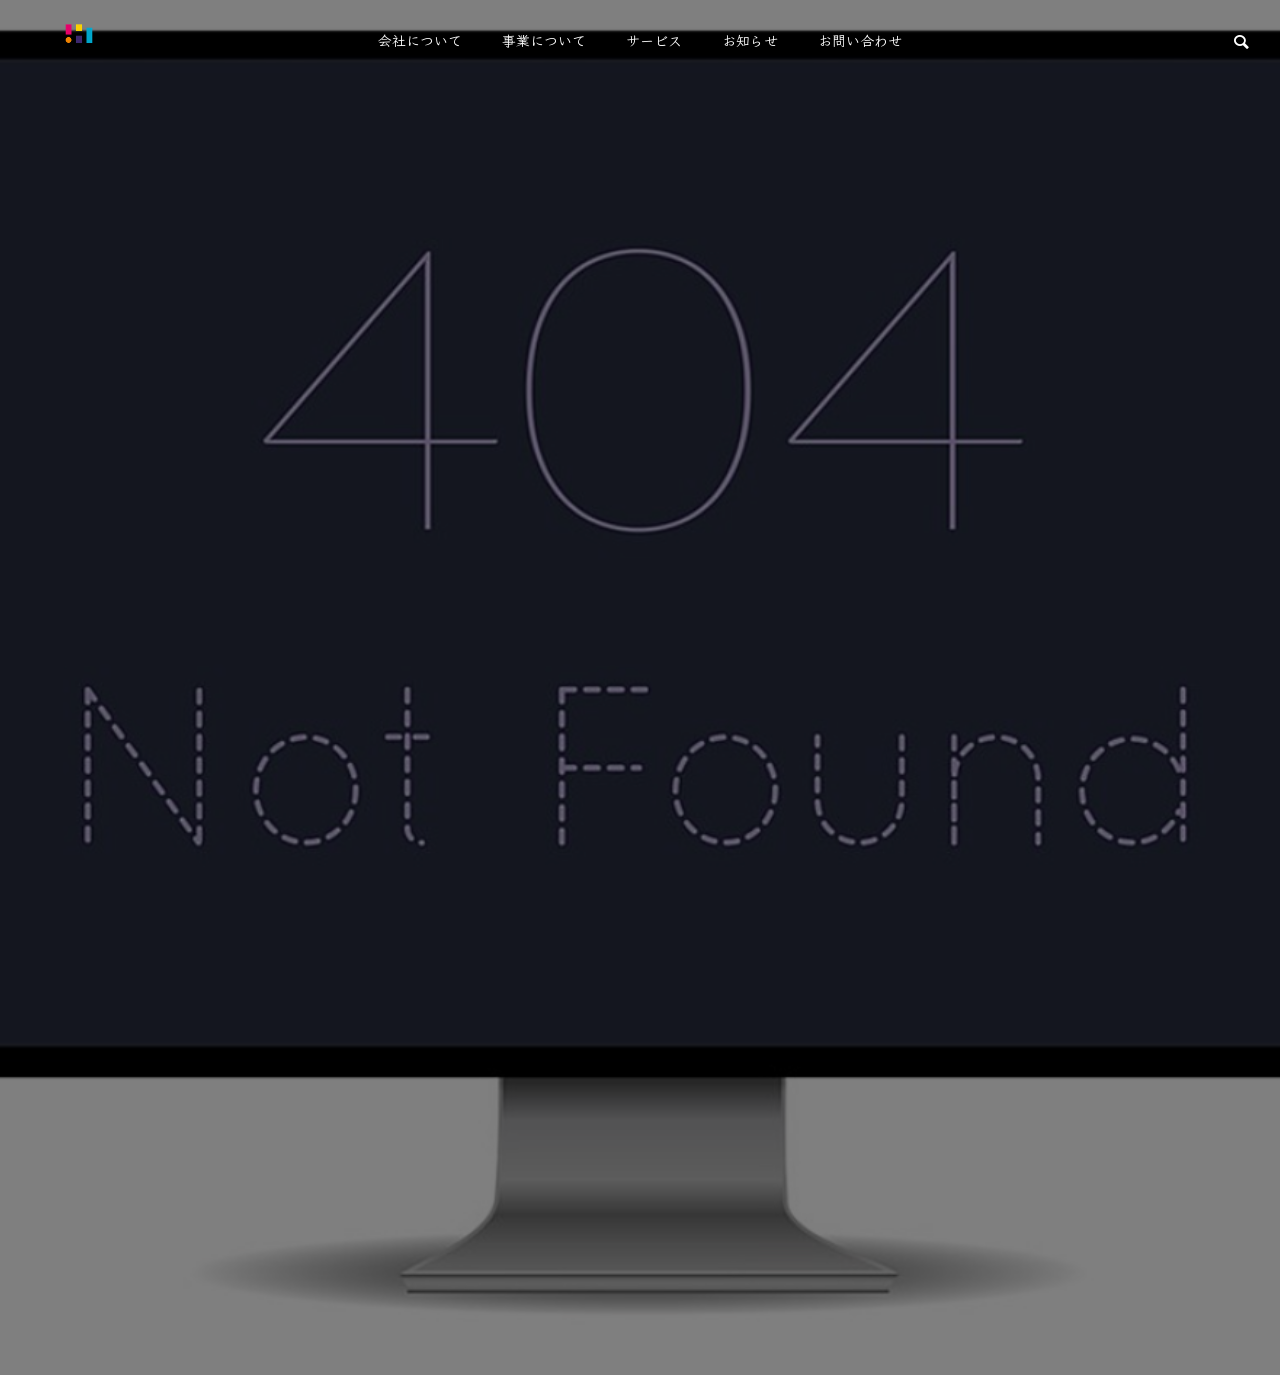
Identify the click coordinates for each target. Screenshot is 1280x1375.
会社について (420, 40)
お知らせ (750, 40)
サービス (654, 40)
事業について (544, 40)
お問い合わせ (860, 40)
